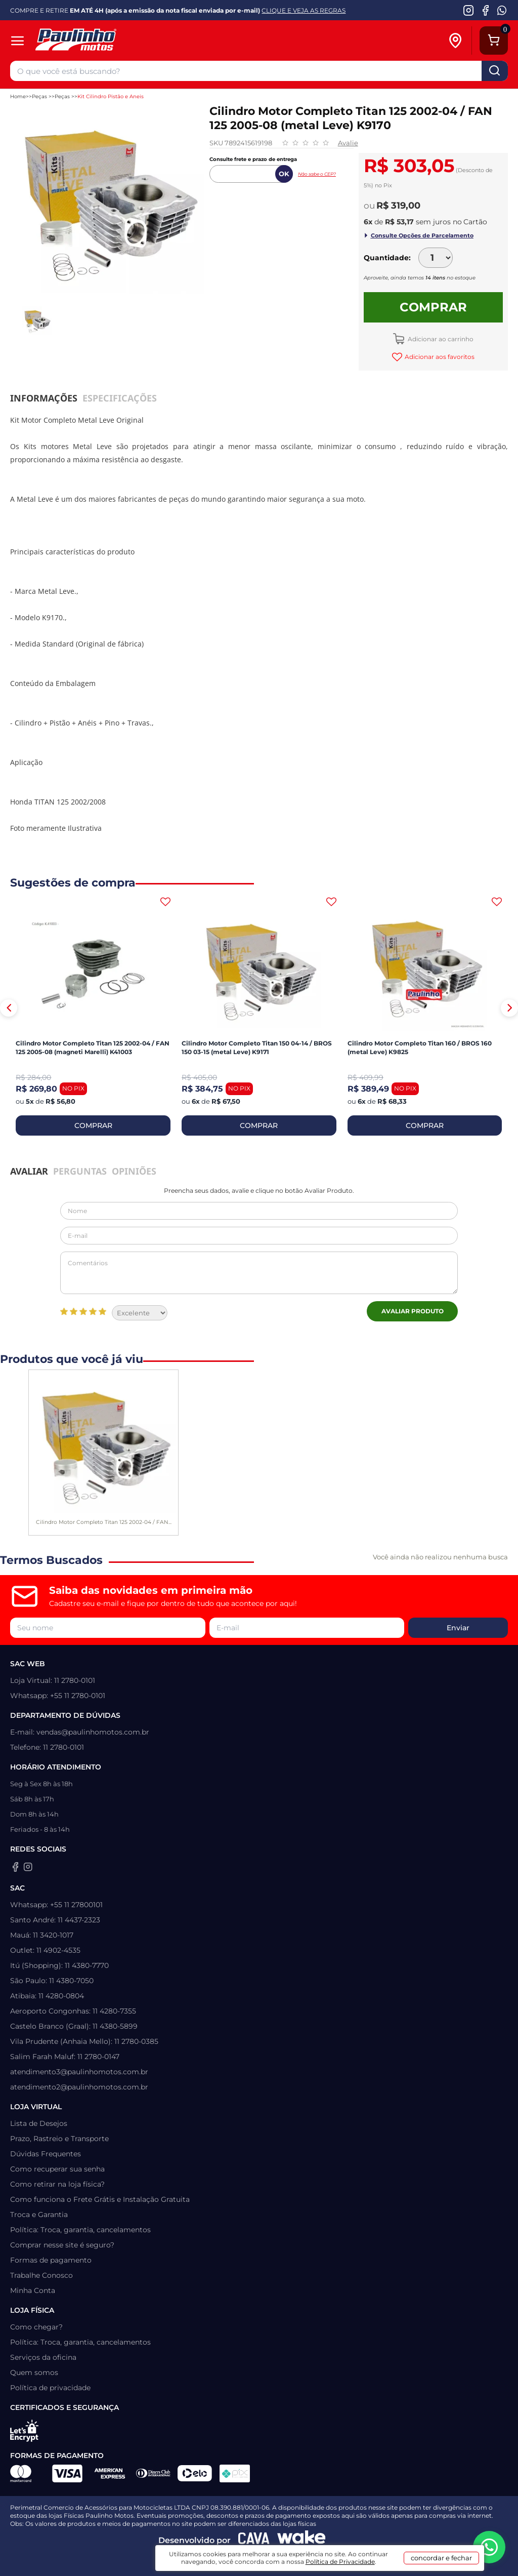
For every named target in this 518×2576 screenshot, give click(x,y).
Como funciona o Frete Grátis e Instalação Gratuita (100, 2199)
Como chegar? (36, 2326)
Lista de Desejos (38, 2123)
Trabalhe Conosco (41, 2275)
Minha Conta (32, 2290)
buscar (495, 71)
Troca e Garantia (39, 2214)
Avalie (348, 143)
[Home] (110, 40)
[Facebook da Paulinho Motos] (485, 10)
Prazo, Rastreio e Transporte (59, 2138)
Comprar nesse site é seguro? (62, 2244)
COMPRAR (93, 1125)
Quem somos (34, 2372)
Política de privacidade (50, 2387)
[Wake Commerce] (301, 2540)
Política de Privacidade (340, 2561)
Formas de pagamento (51, 2260)
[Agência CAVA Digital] (254, 2540)
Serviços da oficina (43, 2357)
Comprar (433, 307)
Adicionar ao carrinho (439, 339)
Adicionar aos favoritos (438, 356)
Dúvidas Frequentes (45, 2153)
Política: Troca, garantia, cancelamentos (80, 2229)
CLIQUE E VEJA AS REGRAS (304, 10)
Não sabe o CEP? (317, 174)
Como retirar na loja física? (57, 2184)
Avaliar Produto (412, 1311)
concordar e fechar (441, 2558)
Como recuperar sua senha (57, 2169)
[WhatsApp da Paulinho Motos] (502, 10)
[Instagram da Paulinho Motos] (468, 10)
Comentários (259, 1273)
